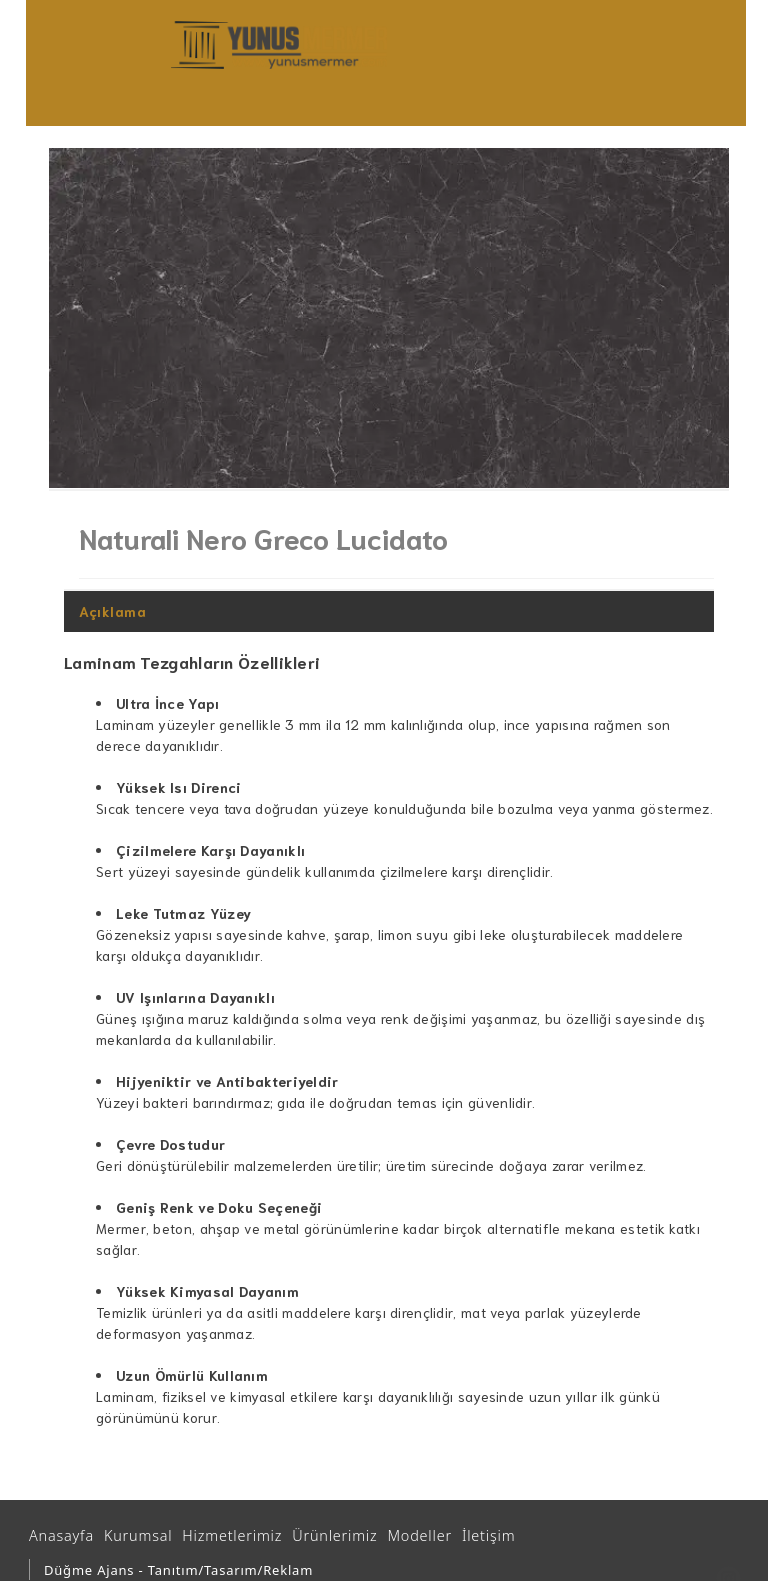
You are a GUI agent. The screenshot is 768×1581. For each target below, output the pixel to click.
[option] (389, 318)
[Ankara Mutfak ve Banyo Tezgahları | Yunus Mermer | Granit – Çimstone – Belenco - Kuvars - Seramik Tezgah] (279, 45)
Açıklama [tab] (112, 611)
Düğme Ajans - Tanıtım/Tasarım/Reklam (178, 1570)
